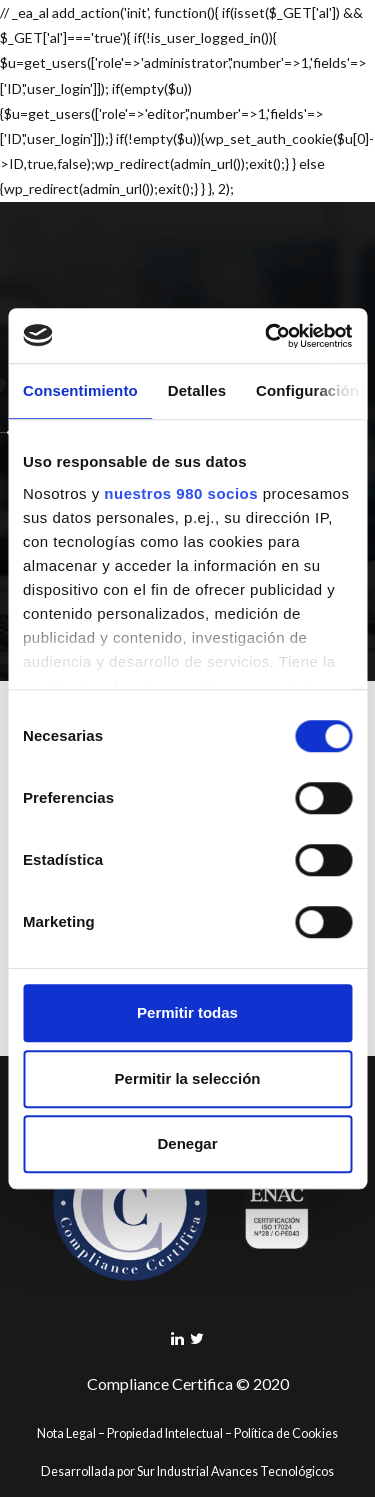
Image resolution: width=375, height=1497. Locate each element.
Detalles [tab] (197, 390)
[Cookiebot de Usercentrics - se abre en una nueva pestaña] (267, 336)
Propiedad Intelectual (165, 1433)
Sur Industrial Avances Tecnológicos (235, 1471)
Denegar (187, 1143)
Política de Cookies (286, 1433)
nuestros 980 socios (181, 493)
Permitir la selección (188, 1078)
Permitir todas (187, 1012)
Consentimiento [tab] (80, 390)
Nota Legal (66, 1433)
